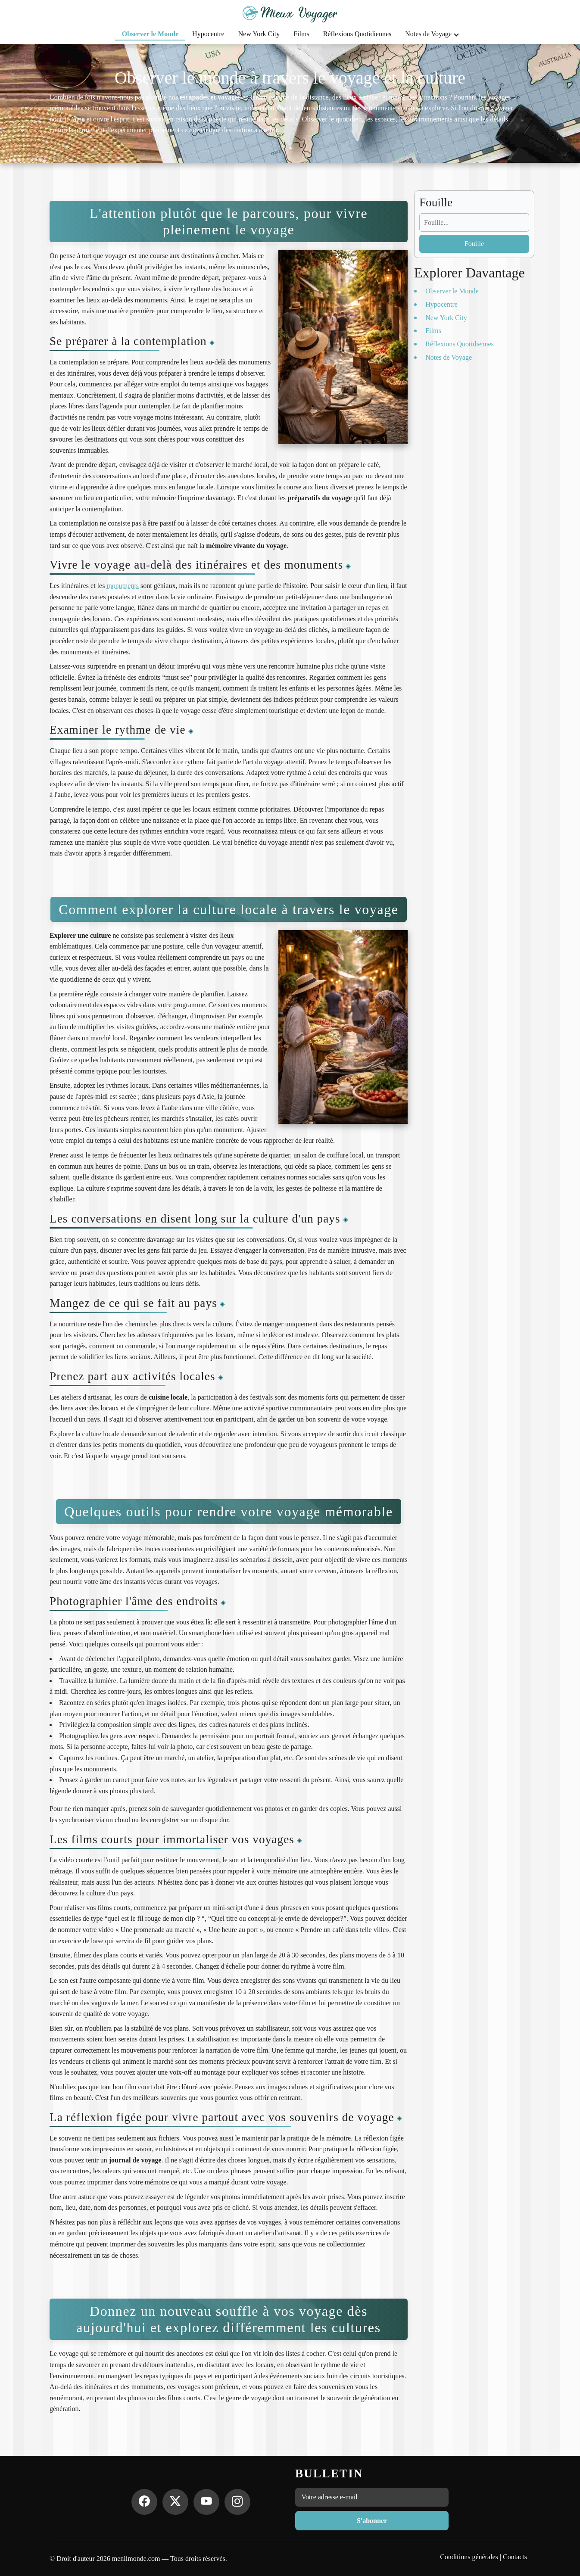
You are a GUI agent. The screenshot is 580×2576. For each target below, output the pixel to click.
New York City (259, 33)
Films (301, 33)
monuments (122, 585)
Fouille (474, 243)
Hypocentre (208, 33)
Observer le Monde (150, 33)
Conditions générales (469, 2556)
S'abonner (372, 2520)
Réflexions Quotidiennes (357, 33)
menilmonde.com (136, 2558)
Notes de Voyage (432, 33)
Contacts (515, 2556)
